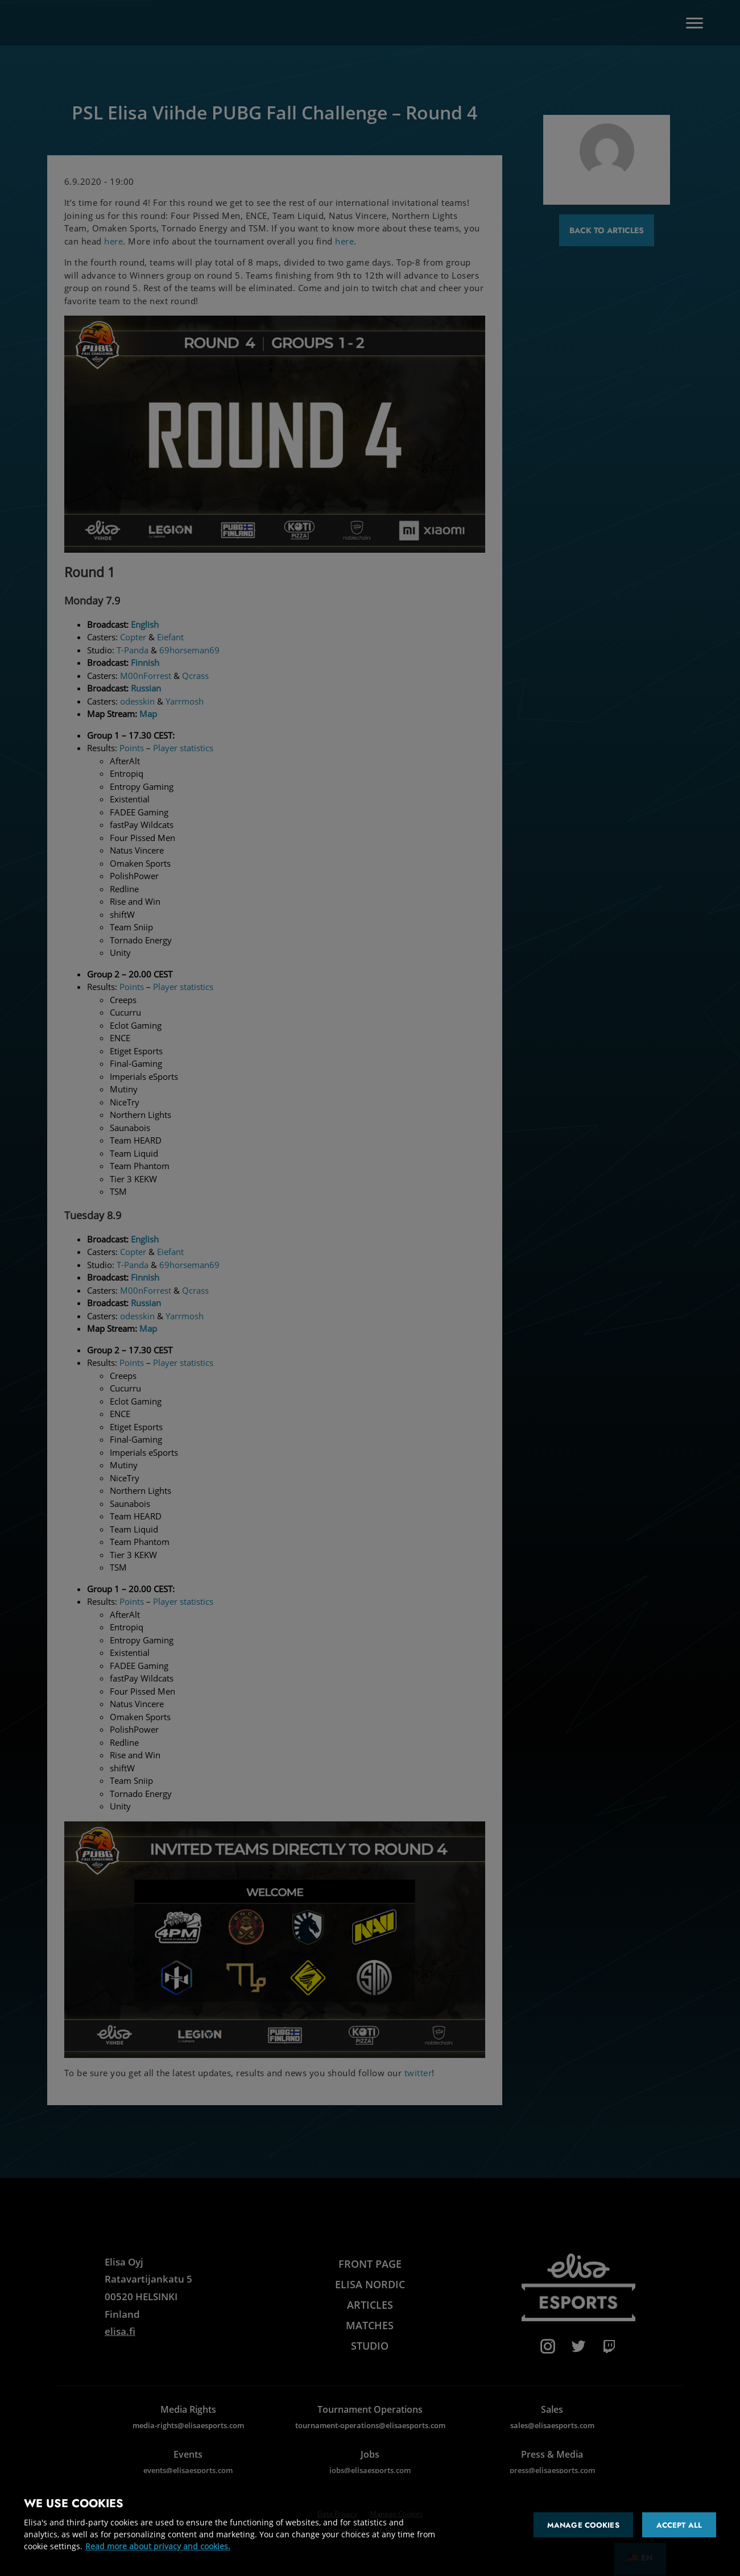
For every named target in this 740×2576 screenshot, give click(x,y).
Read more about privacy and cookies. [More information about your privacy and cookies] (157, 2546)
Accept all (679, 2525)
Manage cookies (583, 2525)
